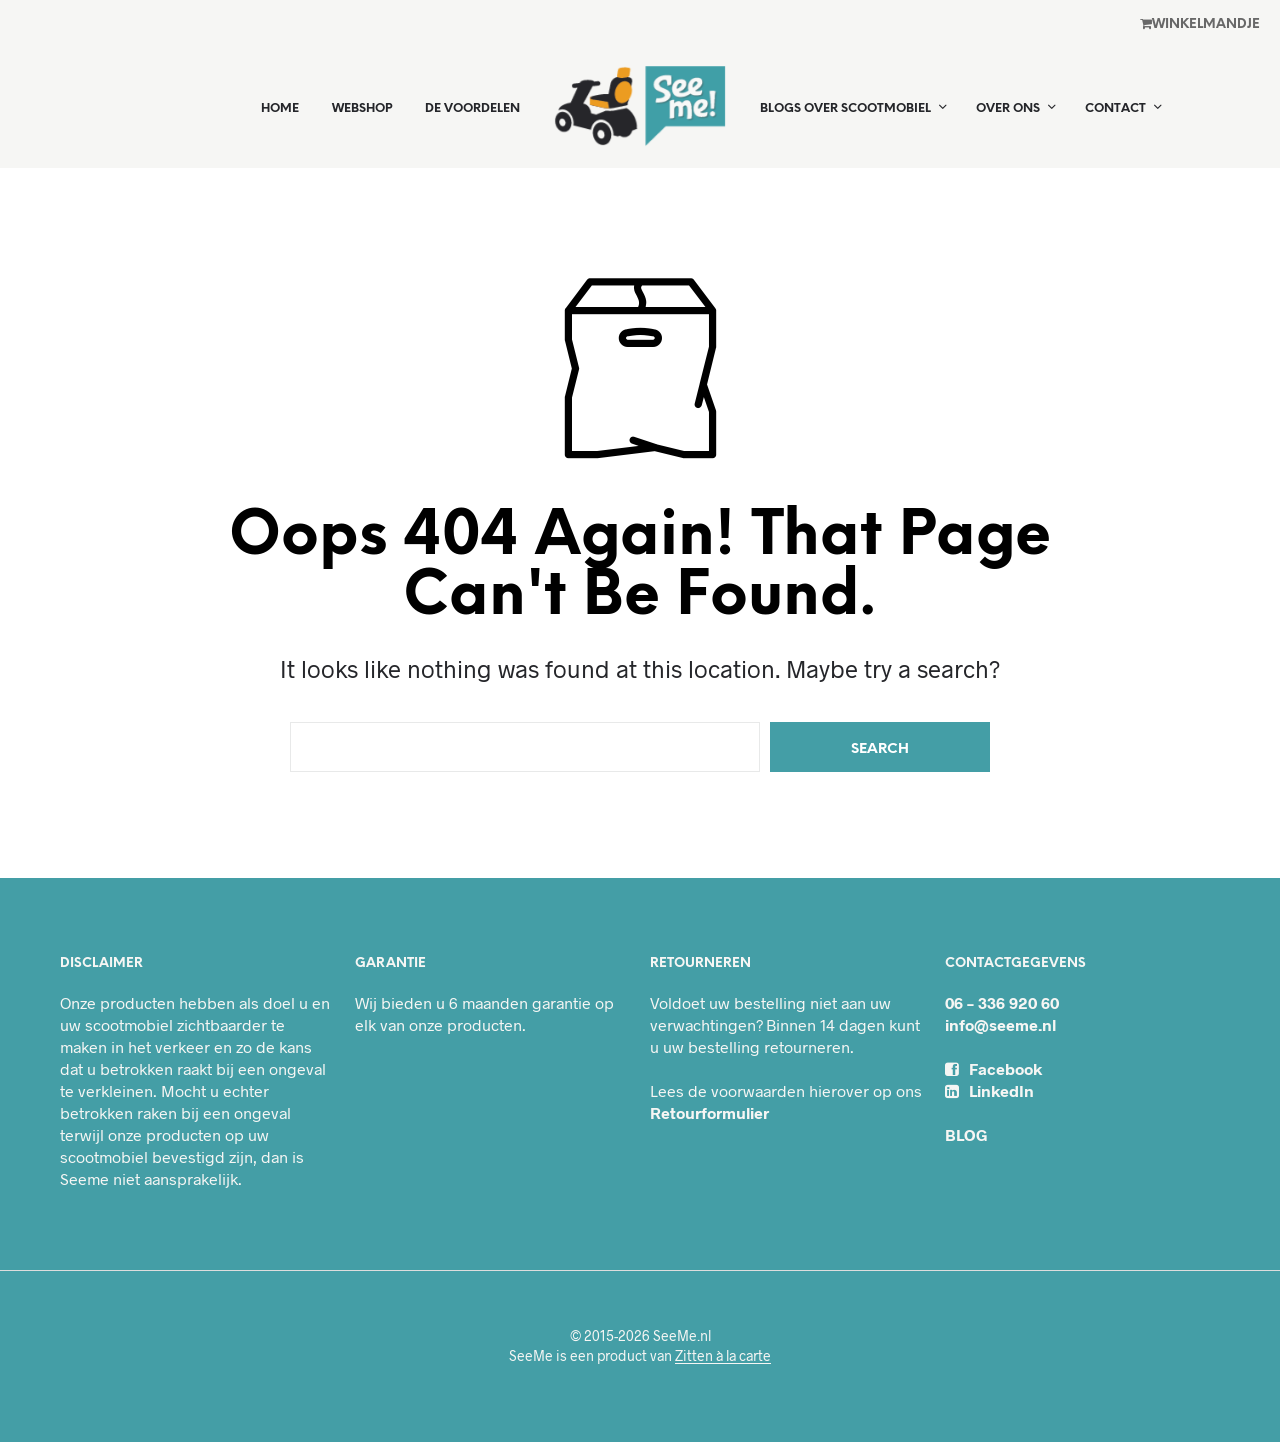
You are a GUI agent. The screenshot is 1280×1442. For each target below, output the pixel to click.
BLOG (966, 1134)
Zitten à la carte (723, 1356)
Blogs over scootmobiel (845, 108)
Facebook (993, 1068)
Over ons (1008, 108)
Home (280, 108)
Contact (1115, 108)
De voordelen (472, 108)
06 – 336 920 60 (1002, 1002)
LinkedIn (989, 1090)
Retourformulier (709, 1112)
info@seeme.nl (1000, 1024)
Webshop (362, 108)
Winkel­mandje (1200, 24)
